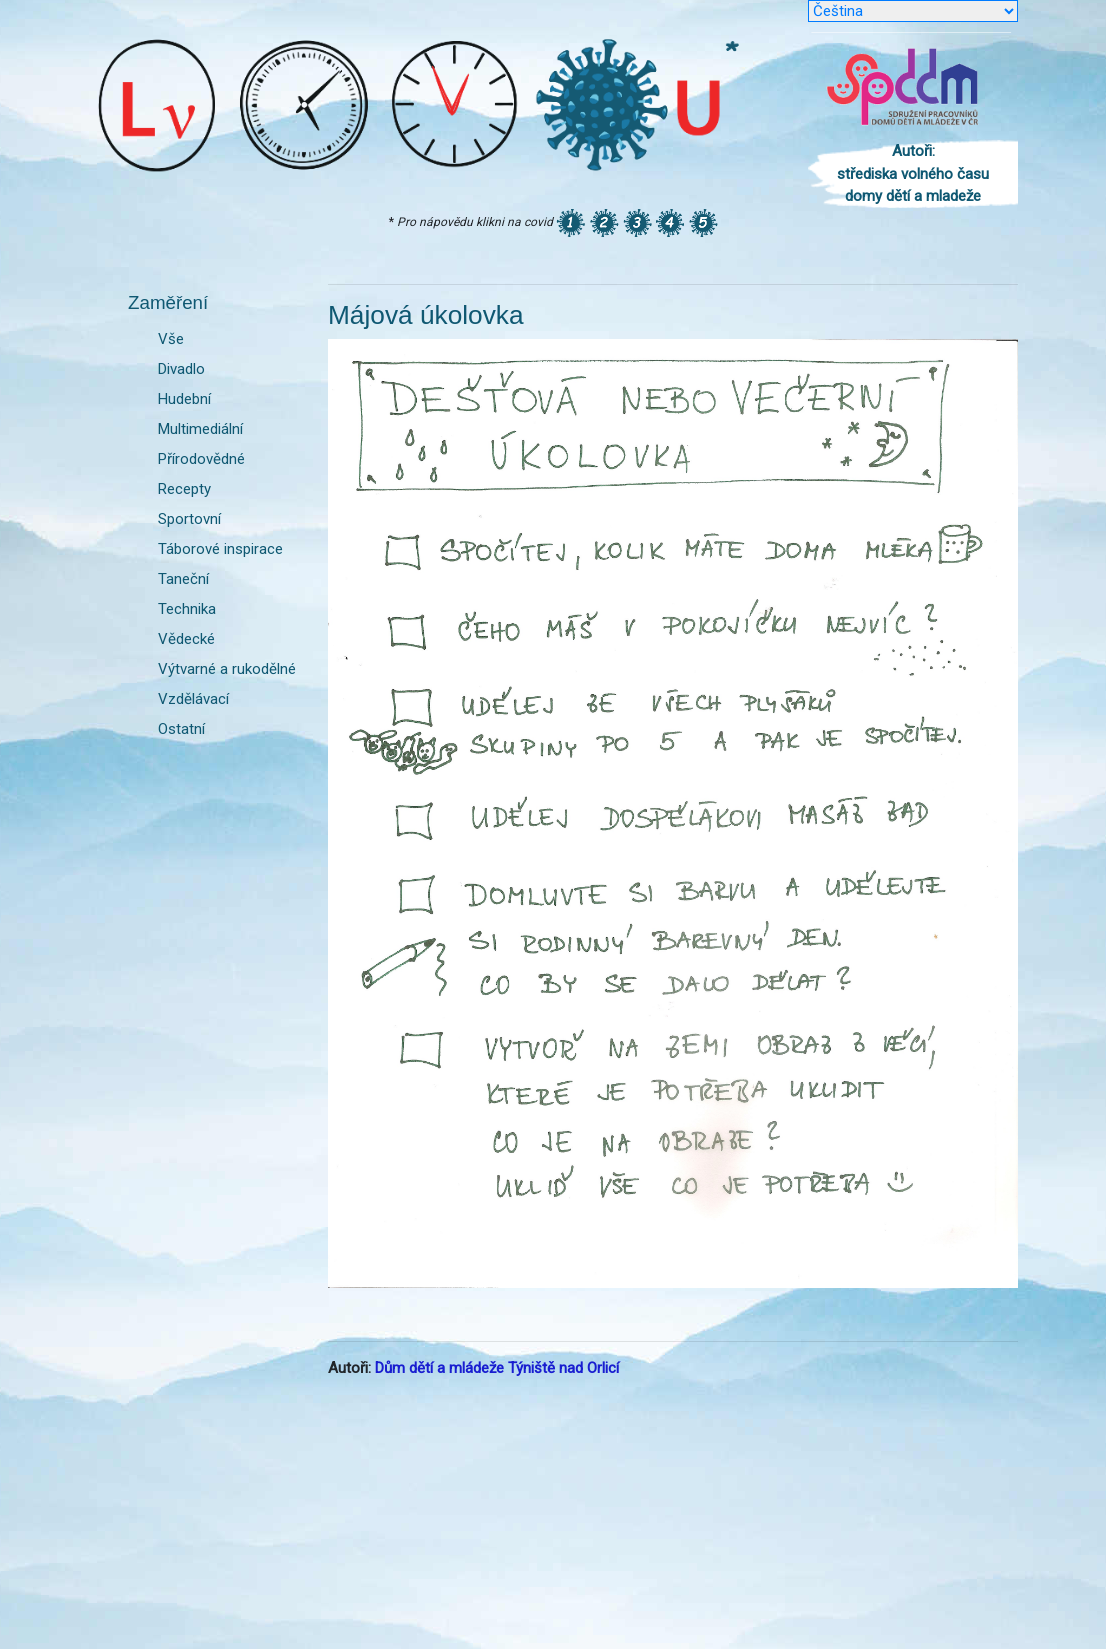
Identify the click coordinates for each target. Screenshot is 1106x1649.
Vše (171, 339)
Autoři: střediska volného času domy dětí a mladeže (913, 173)
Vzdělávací (193, 699)
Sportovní (189, 519)
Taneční (183, 579)
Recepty (184, 489)
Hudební (184, 399)
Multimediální (200, 429)
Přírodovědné (201, 459)
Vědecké (186, 639)
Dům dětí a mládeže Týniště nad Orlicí (497, 1368)
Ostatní (181, 729)
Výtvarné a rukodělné (227, 669)
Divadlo (181, 369)
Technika (187, 609)
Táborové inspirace (220, 549)
